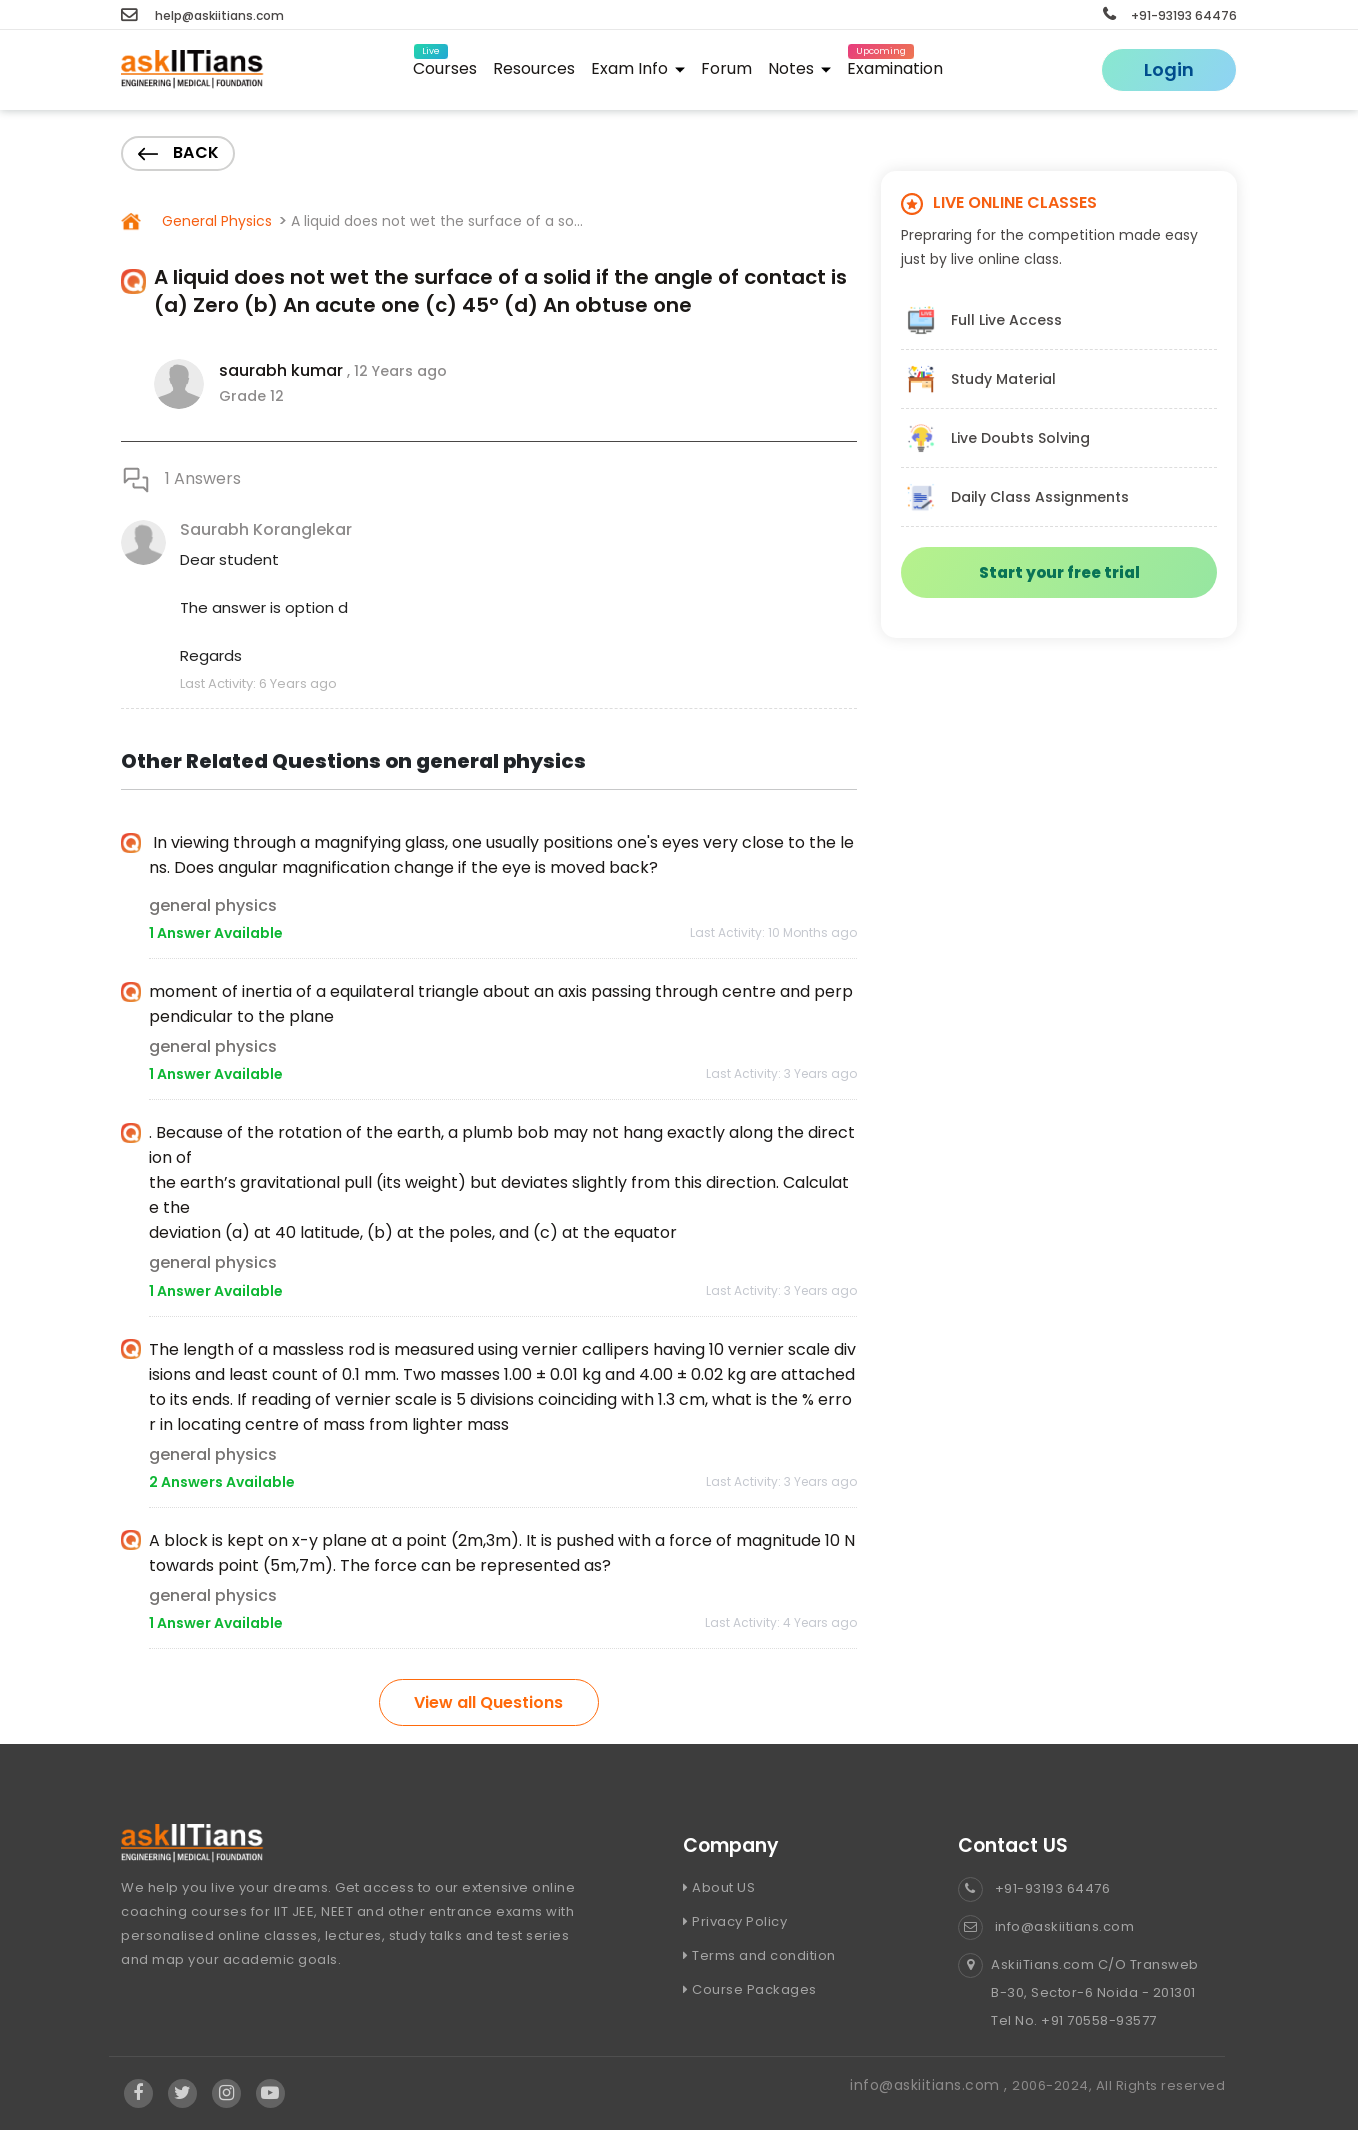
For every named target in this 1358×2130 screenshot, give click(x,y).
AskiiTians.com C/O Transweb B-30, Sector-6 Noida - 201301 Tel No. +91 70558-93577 (1078, 1993)
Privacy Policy (735, 1921)
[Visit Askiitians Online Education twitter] (183, 2093)
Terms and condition (759, 1955)
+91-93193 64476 (1170, 15)
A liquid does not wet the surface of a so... (437, 221)
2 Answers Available (222, 1482)
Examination (895, 65)
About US (719, 1887)
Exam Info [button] (638, 68)
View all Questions (488, 1702)
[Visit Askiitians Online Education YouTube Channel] (270, 2093)
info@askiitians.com (1046, 1926)
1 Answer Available (216, 933)
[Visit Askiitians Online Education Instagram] (227, 2093)
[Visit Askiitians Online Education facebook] (138, 2093)
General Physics (215, 221)
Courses (445, 65)
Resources (534, 68)
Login (1169, 69)
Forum (726, 68)
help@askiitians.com (202, 15)
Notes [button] (799, 68)
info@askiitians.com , (931, 2085)
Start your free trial (1059, 572)
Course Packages (750, 1989)
